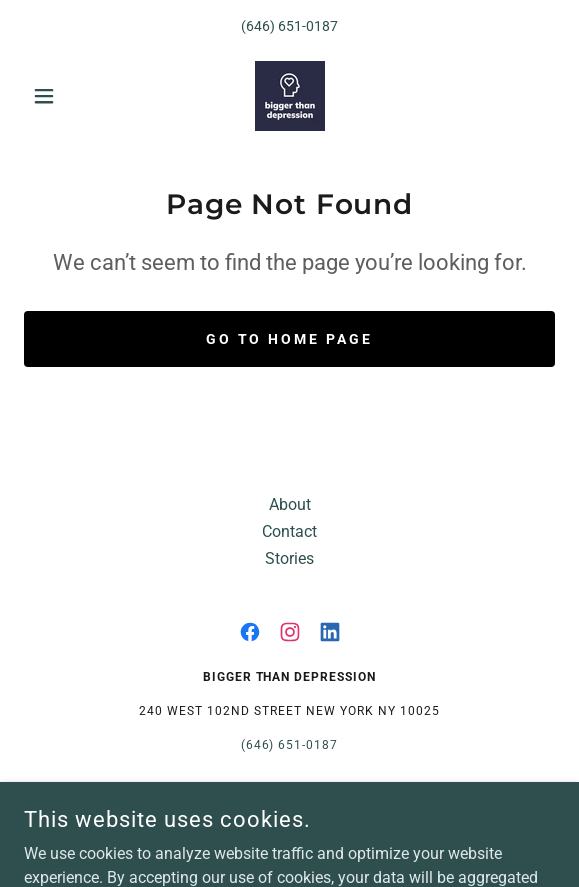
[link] (290, 96)
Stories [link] (289, 558)
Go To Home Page (290, 339)
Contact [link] (289, 531)
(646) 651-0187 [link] (289, 26)
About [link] (290, 504)
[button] (64, 96)
